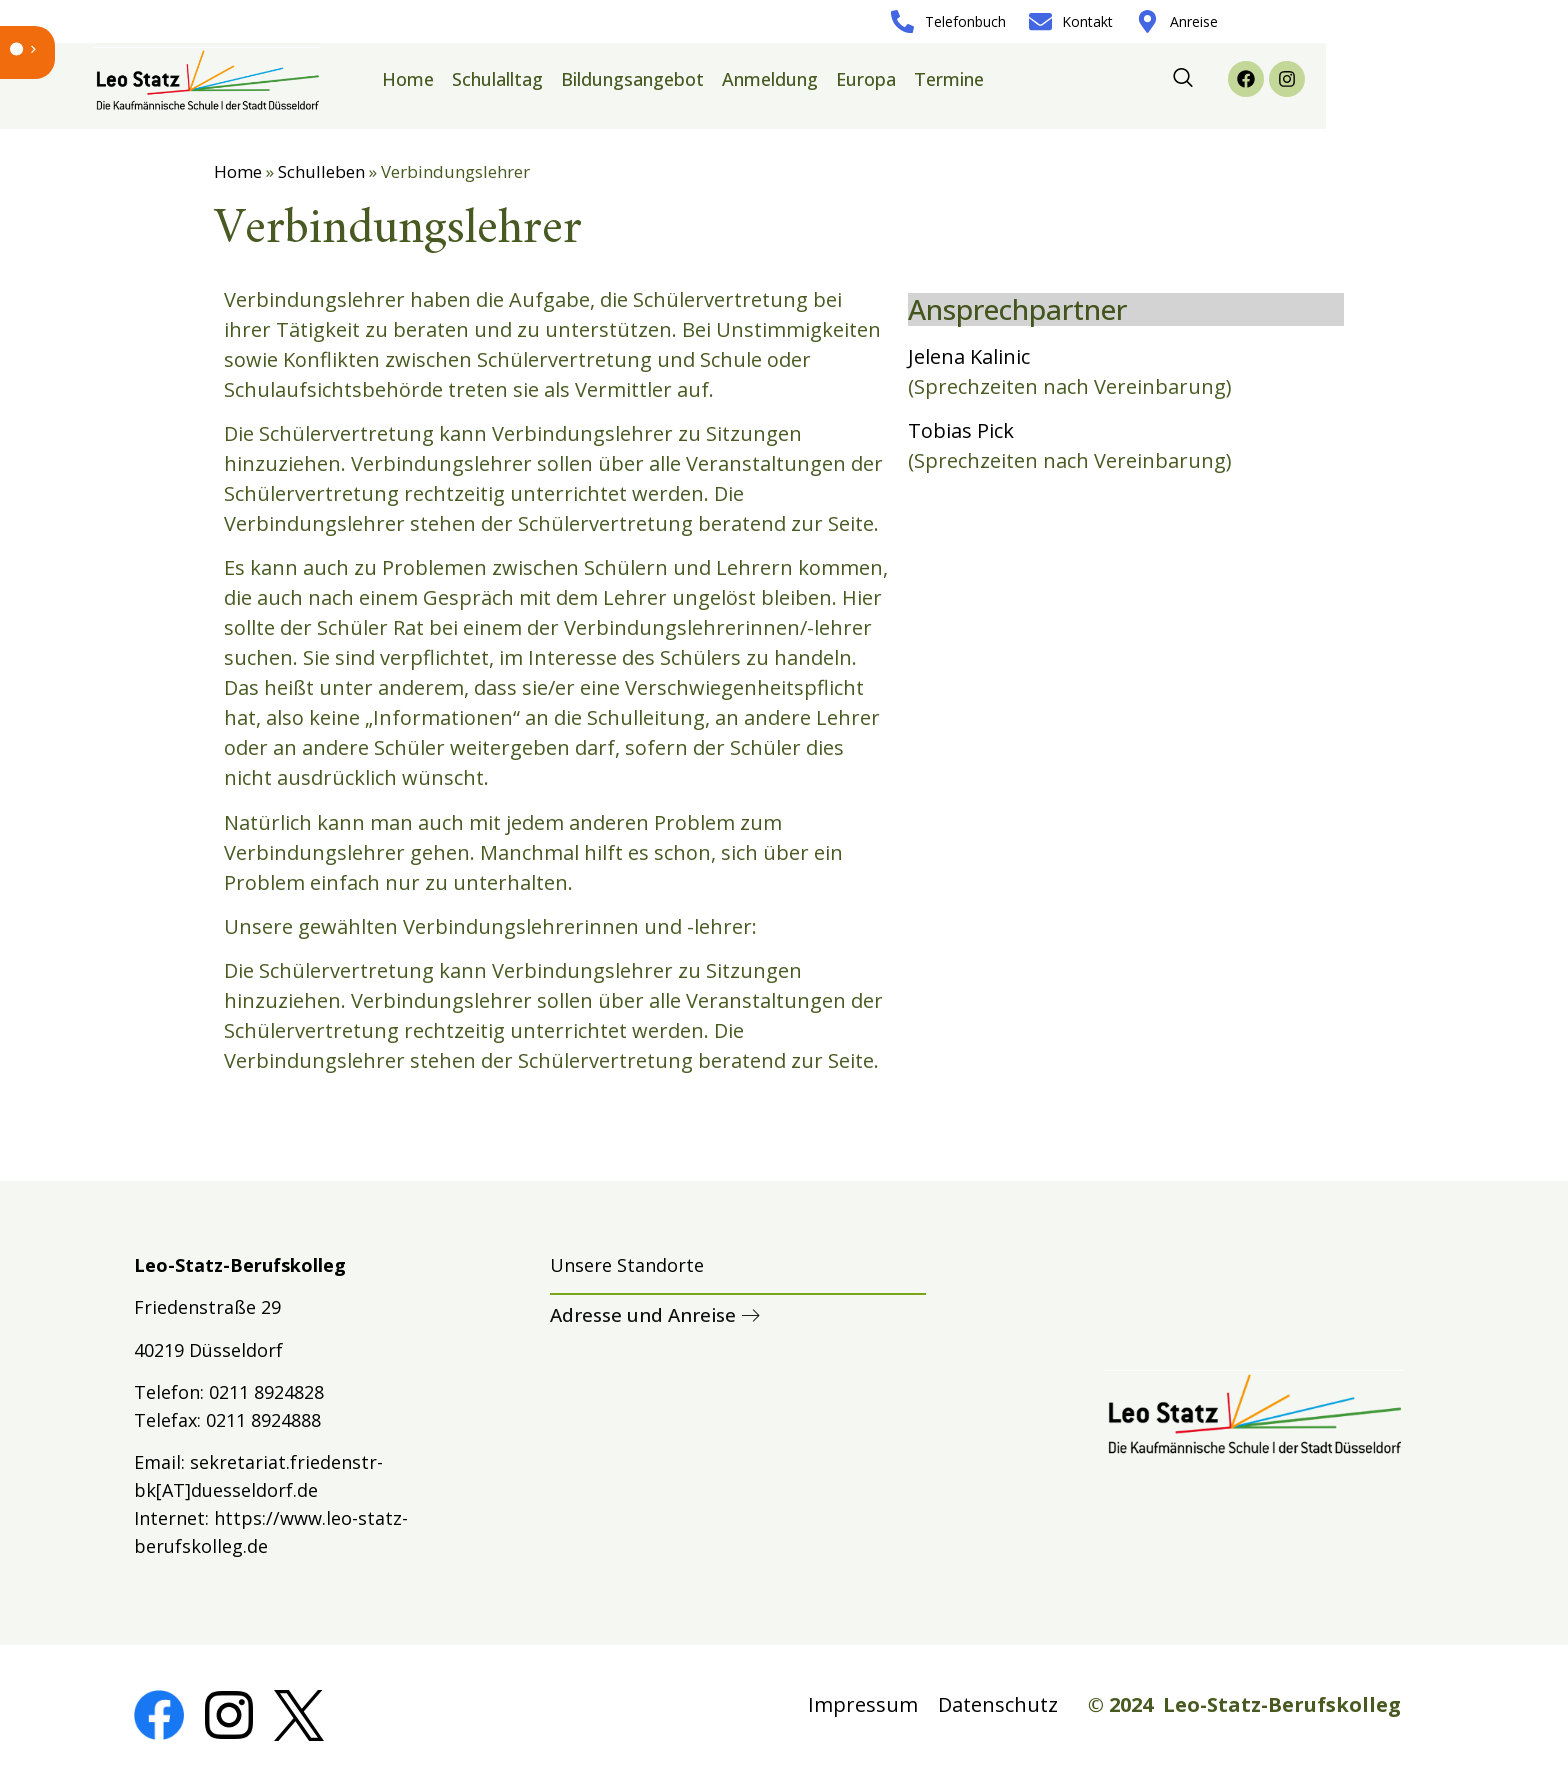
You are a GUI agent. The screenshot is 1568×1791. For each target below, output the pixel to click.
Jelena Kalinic (969, 356)
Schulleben (321, 171)
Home (408, 79)
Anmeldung (770, 79)
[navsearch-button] (1183, 79)
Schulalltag (497, 79)
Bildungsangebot (632, 79)
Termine (949, 79)
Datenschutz (998, 1704)
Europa (866, 79)
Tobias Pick (961, 430)
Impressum (863, 1704)
